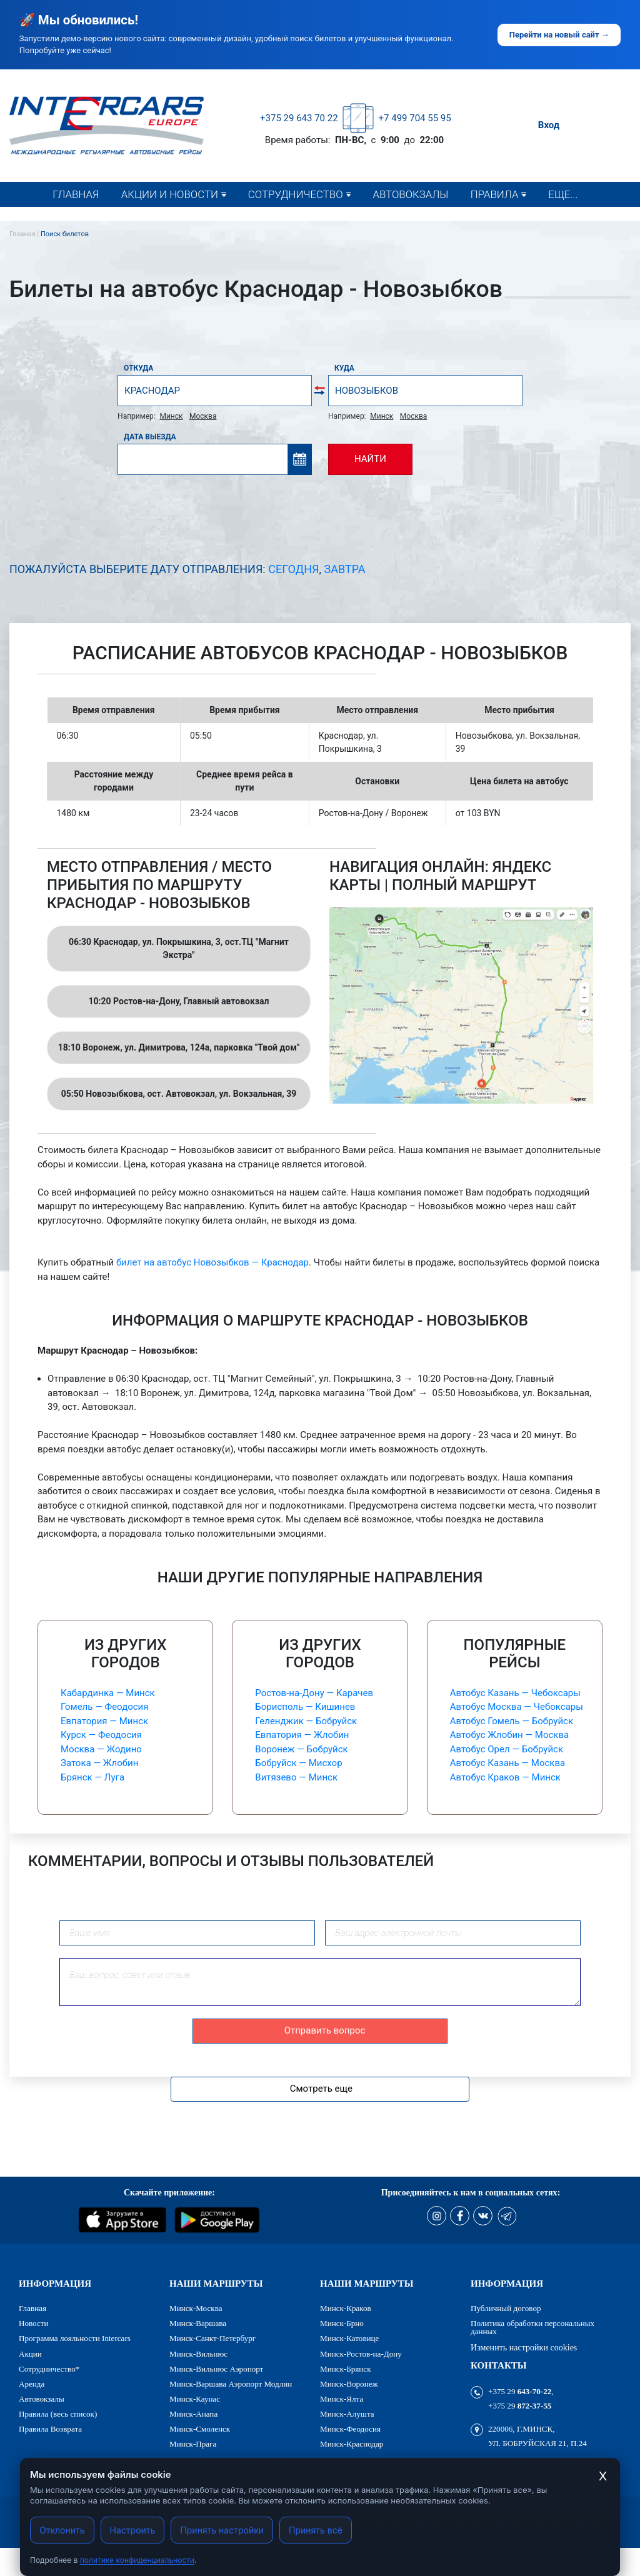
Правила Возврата (50, 2429)
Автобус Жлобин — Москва (509, 1734)
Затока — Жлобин (99, 1763)
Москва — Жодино (101, 1749)
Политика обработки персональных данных (532, 2327)
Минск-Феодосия (350, 2429)
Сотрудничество (295, 194)
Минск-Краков (345, 2308)
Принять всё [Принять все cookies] (315, 2530)
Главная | (25, 234)
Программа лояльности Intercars (75, 2338)
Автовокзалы (410, 194)
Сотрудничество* (295, 219)
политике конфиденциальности (137, 2560)
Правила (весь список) (531, 219)
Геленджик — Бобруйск (306, 1721)
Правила (495, 194)
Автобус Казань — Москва (507, 1763)
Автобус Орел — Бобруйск (506, 1749)
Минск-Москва (195, 2308)
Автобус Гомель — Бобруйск (511, 1721)
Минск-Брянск (345, 2369)
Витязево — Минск (296, 1777)
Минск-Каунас (194, 2399)
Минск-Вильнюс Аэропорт (216, 2369)
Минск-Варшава (197, 2323)
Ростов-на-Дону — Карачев (314, 1693)
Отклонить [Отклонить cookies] (62, 2530)
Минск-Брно (342, 2323)
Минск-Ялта (341, 2399)
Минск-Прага (192, 2444)
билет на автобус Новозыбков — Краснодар (212, 1262)
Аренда (31, 2384)
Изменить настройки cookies (524, 2347)
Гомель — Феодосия (104, 1706)
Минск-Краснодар (351, 2444)
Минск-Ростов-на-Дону (361, 2354)
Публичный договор (506, 2308)
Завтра (345, 569)
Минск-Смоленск (199, 2429)
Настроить (133, 2530)
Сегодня (293, 569)
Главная (75, 194)
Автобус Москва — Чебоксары (516, 1706)
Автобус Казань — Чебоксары (515, 1693)
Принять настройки (222, 2530)
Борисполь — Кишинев (305, 1706)
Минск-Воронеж (349, 2384)
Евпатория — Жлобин (302, 1734)
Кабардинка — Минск (108, 1693)
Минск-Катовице (349, 2338)
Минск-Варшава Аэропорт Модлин (230, 2384)
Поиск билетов (65, 234)
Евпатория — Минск (104, 1721)
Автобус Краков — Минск (505, 1777)
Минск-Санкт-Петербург (212, 2338)
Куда (344, 368)
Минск (170, 416)
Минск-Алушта (347, 2414)
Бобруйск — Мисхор (298, 1763)
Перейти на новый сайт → (559, 34)
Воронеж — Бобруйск (301, 1749)
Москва (202, 416)
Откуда (138, 368)
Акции (30, 2354)
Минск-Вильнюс (198, 2354)
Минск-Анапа (193, 2414)
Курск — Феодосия (101, 1734)
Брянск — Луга (92, 1777)
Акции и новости (169, 194)
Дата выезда (150, 436)
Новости (149, 219)
